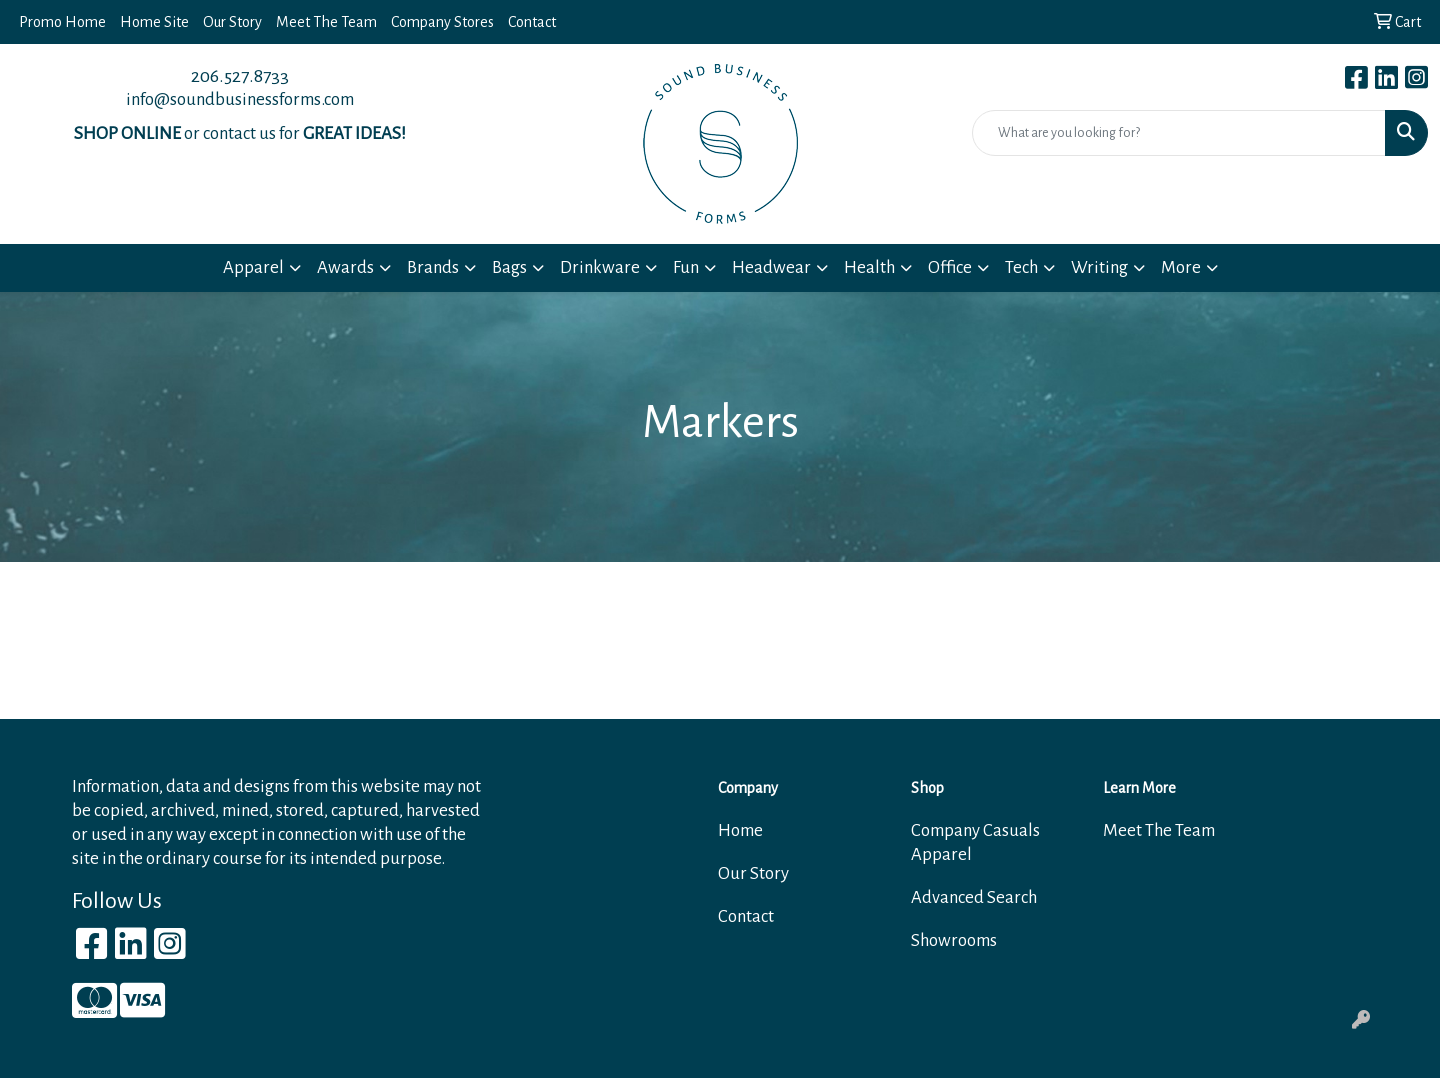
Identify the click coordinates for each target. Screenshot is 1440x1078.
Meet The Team (326, 22)
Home (740, 830)
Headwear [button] (771, 267)
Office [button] (950, 267)
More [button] (1181, 267)
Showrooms (954, 940)
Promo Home (62, 22)
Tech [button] (1021, 267)
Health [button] (869, 267)
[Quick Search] (1179, 133)
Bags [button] (509, 267)
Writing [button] (1099, 267)
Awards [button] (345, 267)
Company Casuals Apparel (975, 842)
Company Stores (442, 22)
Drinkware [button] (600, 267)
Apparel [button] (253, 267)
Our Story (232, 22)
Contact (532, 22)
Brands (433, 267)
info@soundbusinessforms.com (240, 99)
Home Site (154, 22)
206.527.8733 (240, 76)
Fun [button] (686, 267)
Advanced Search (974, 897)
